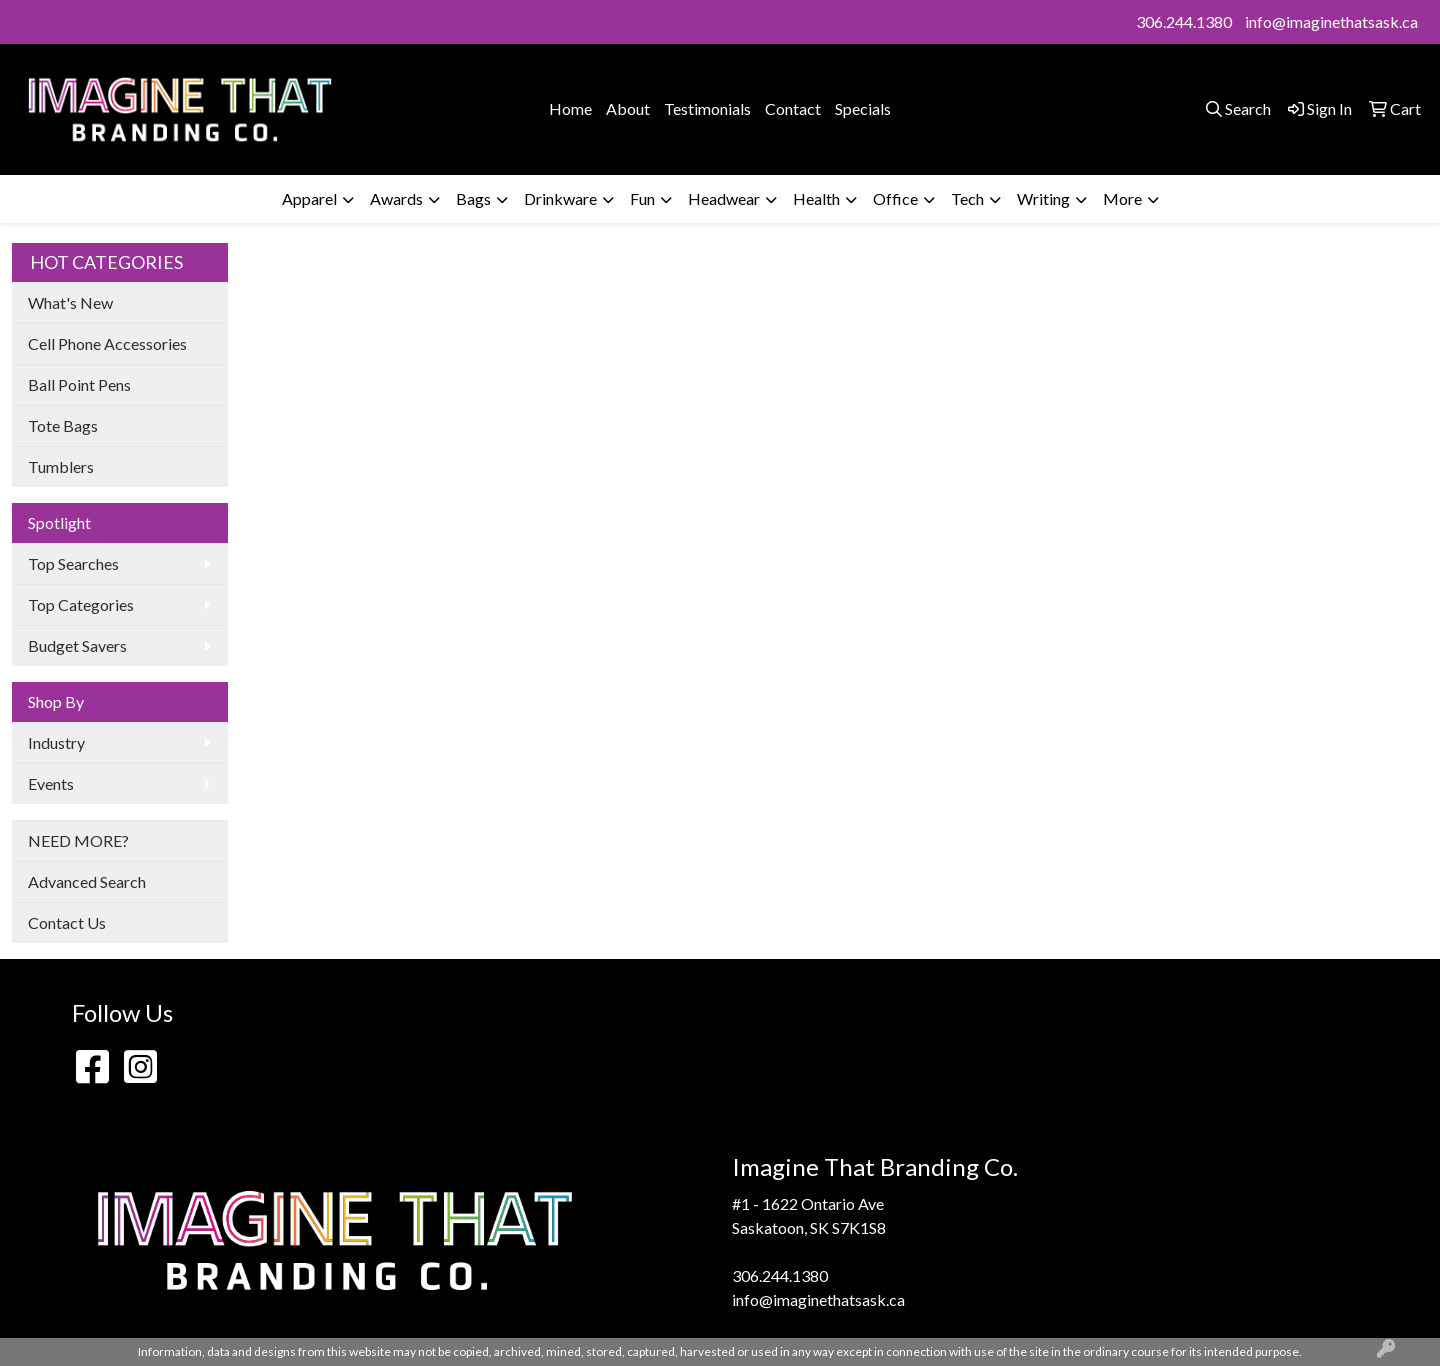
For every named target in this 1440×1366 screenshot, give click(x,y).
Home (570, 108)
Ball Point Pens (79, 384)
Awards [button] (396, 198)
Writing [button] (1043, 198)
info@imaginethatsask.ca (1331, 21)
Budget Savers (77, 645)
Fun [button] (642, 198)
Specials (863, 108)
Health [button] (816, 198)
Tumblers (61, 466)
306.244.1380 (1184, 21)
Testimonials (707, 108)
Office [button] (895, 198)
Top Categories (81, 604)
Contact (793, 108)
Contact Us (67, 922)
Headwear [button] (724, 198)
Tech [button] (967, 198)
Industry (56, 742)
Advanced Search (87, 881)
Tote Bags (63, 425)
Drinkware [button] (560, 198)
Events (51, 783)
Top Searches (73, 563)
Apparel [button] (309, 198)
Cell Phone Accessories (107, 343)
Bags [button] (473, 198)
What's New (70, 302)
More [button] (1122, 198)
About (628, 108)
